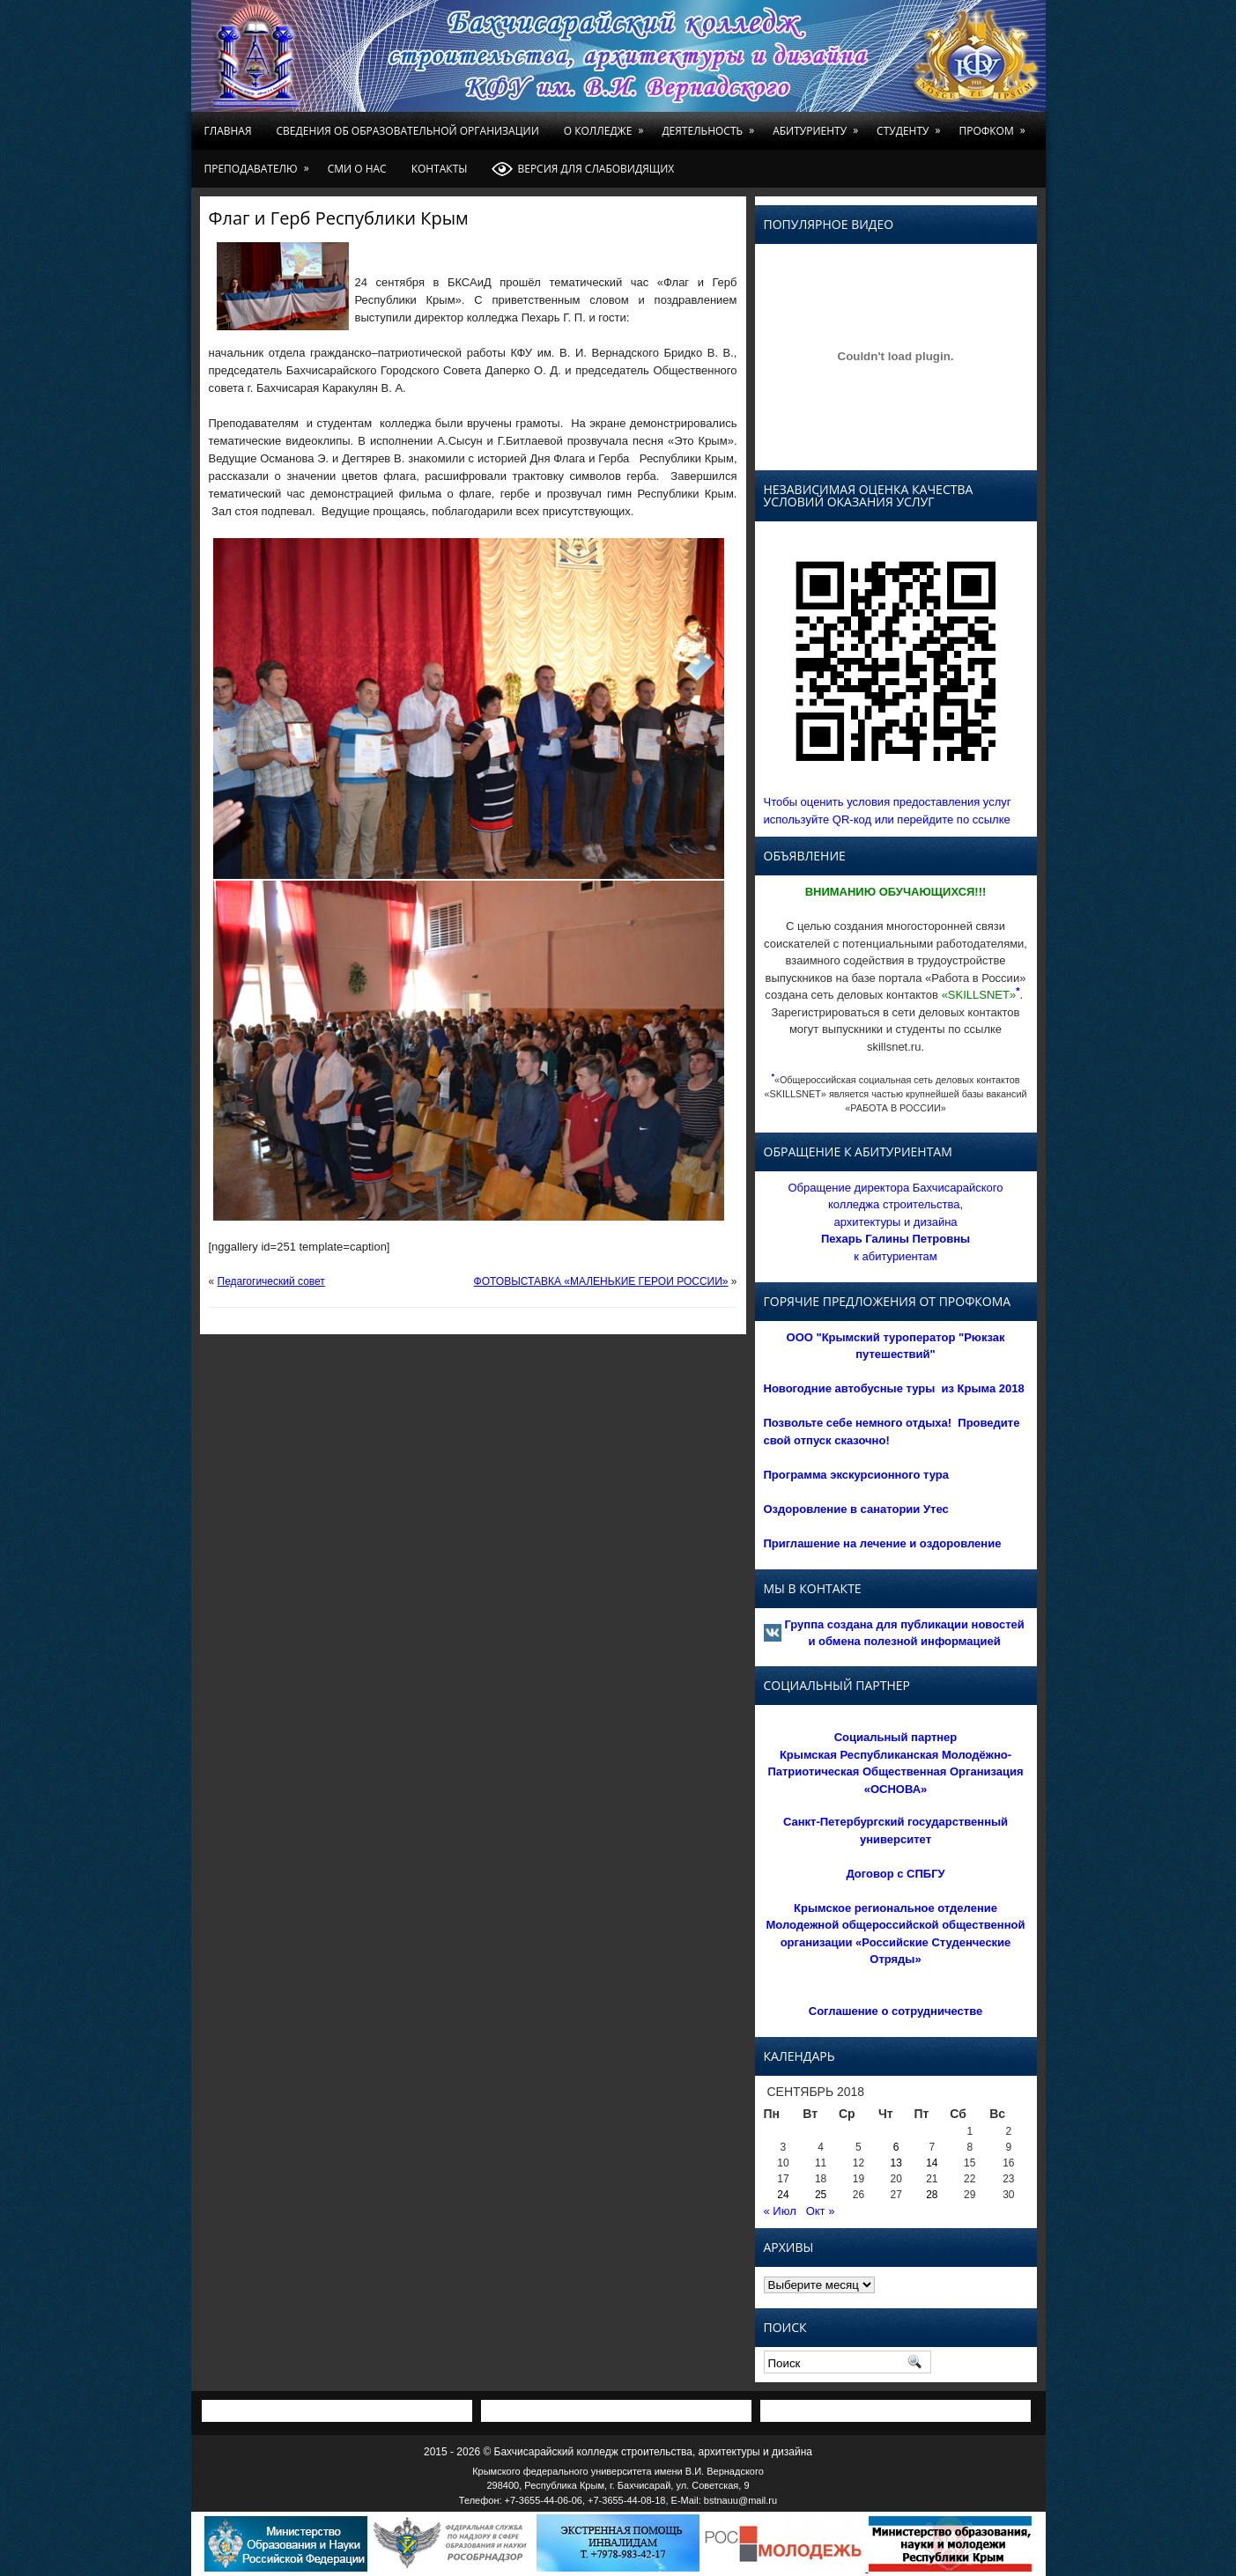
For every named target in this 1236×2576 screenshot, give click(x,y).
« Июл (780, 2211)
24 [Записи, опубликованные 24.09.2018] (782, 2194)
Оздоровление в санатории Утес (856, 1509)
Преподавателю (259, 163)
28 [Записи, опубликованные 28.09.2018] (931, 2194)
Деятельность (711, 125)
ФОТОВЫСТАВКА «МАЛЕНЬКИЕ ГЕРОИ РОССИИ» (601, 1281)
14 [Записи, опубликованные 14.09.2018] (931, 2163)
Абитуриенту (818, 125)
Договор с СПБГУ (895, 1873)
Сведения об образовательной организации (408, 130)
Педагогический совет (271, 1281)
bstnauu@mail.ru (740, 2500)
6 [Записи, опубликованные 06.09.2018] (896, 2147)
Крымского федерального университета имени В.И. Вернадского (618, 2471)
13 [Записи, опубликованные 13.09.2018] (896, 2163)
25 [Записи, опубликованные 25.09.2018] (820, 2194)
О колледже (607, 125)
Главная (228, 130)
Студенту (911, 125)
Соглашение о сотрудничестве (895, 2011)
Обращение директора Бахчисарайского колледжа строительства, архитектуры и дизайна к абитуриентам (895, 1222)
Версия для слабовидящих (583, 169)
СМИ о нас (357, 168)
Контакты (439, 168)
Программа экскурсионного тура (857, 1474)
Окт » (820, 2211)
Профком (994, 125)
